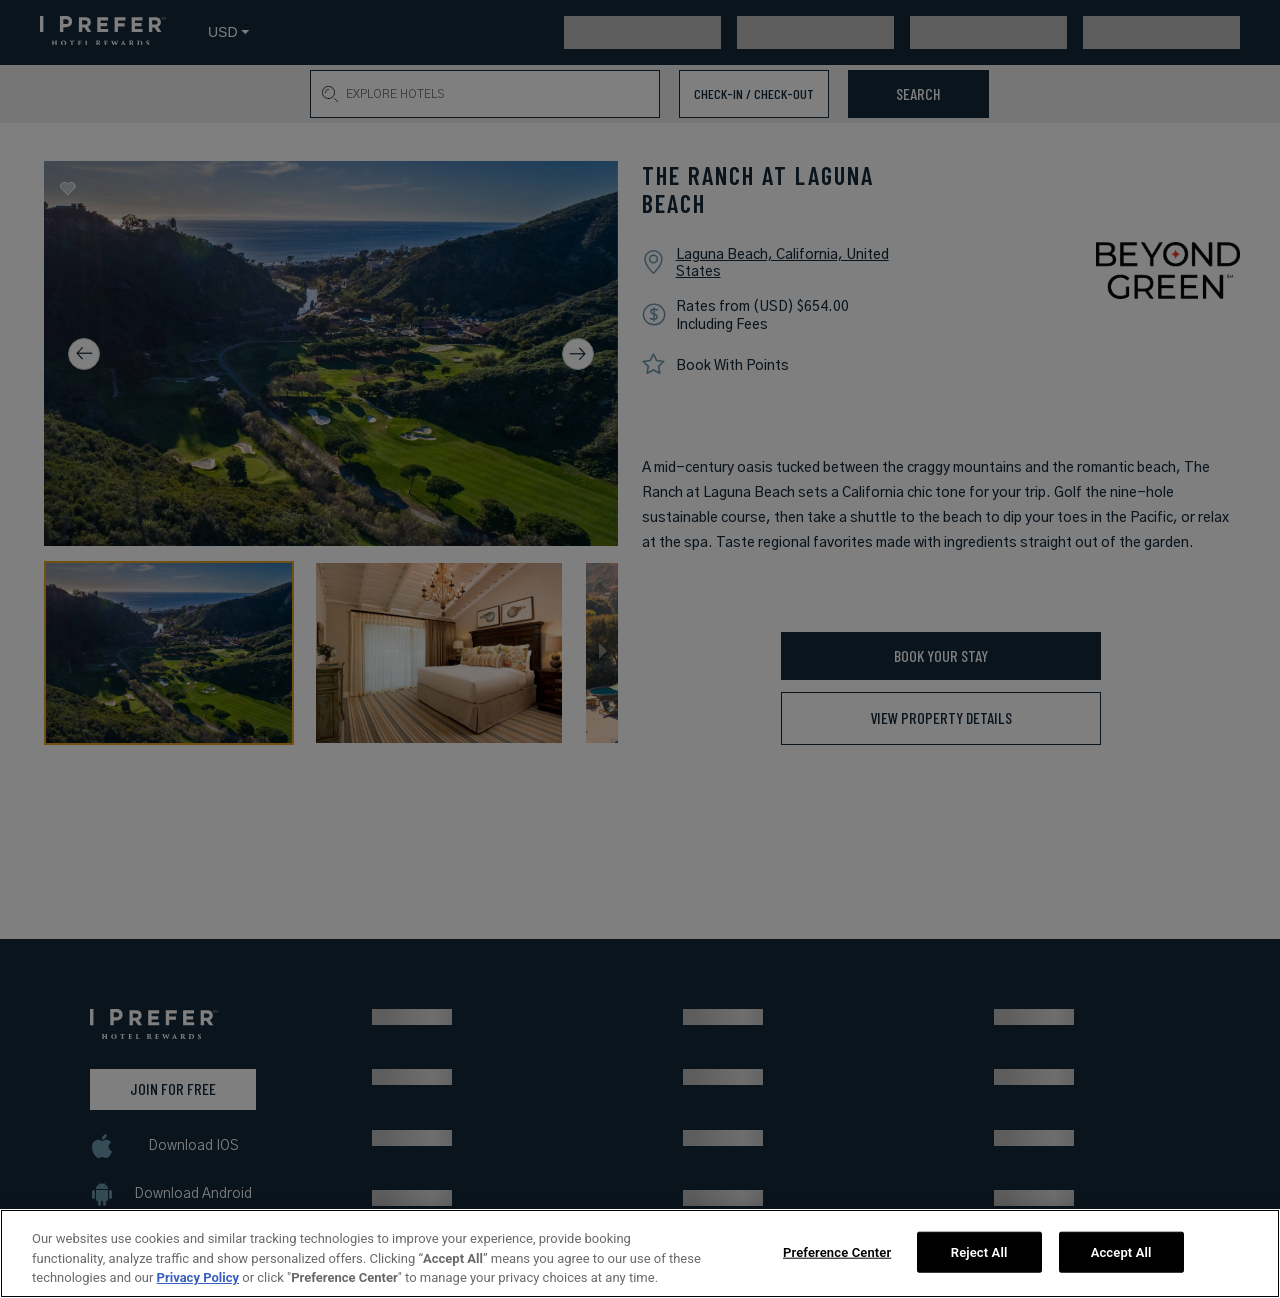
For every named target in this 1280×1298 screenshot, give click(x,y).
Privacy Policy (198, 1277)
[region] (640, 1253)
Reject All (979, 1251)
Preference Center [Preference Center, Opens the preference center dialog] (837, 1251)
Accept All (1121, 1251)
